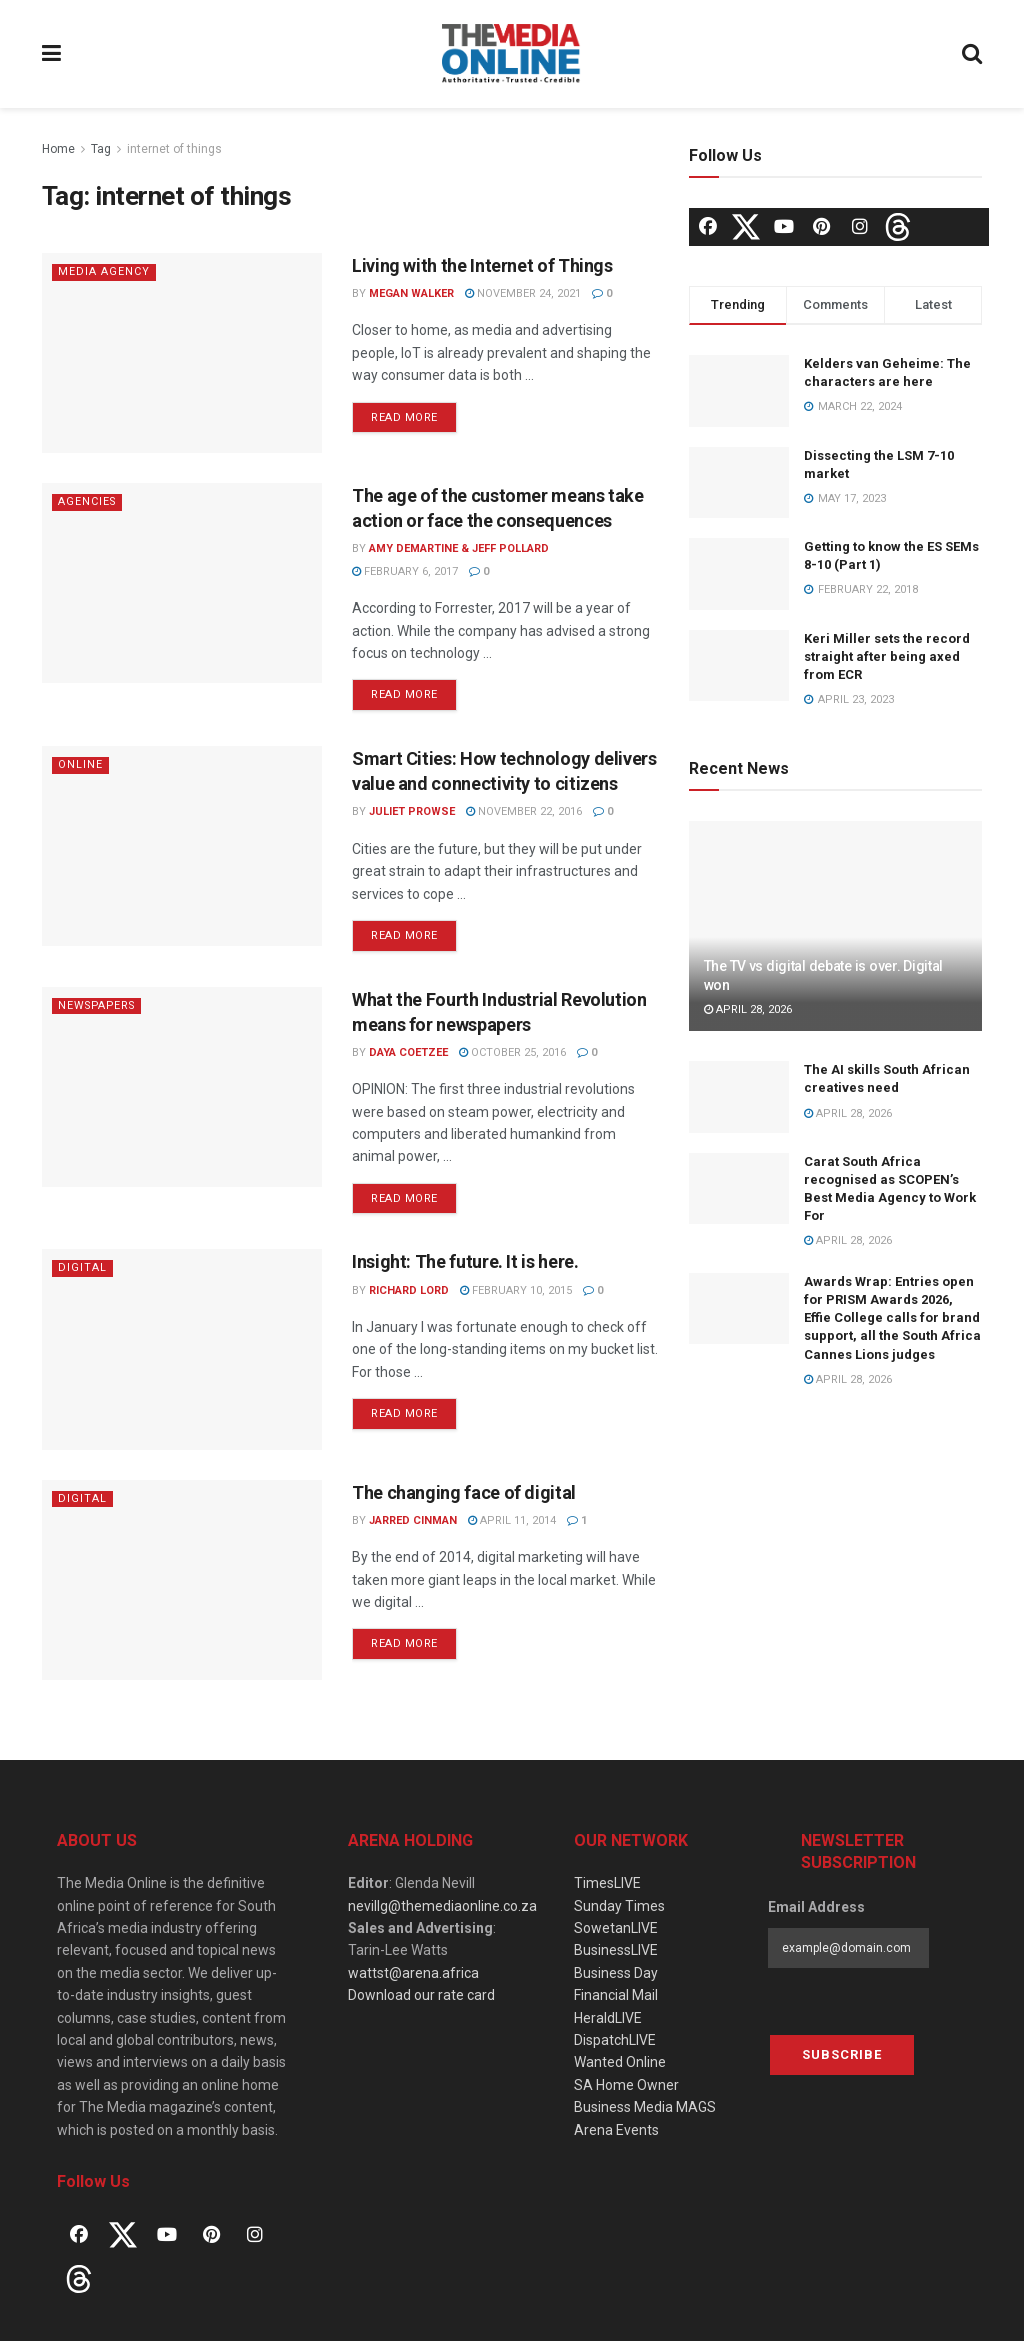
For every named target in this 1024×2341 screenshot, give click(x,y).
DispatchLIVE (615, 2040)
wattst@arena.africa (413, 1973)
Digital (82, 1267)
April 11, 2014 (512, 1520)
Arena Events (616, 2130)
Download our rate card (421, 1995)
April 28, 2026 (748, 1009)
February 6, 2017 (405, 571)
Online (80, 764)
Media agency (104, 271)
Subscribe (842, 2054)
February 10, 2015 (516, 1290)
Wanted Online (620, 2062)
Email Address (816, 1907)
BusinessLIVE (616, 1950)
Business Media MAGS (645, 2107)
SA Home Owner (626, 2085)
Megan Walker (411, 293)
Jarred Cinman (413, 1520)
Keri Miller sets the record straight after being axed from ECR (887, 656)
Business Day (616, 1973)
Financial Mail (616, 1995)
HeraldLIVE (608, 2018)
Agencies (88, 501)
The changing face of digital (464, 1492)
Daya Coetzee (408, 1052)
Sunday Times (619, 1906)
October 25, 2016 (512, 1052)
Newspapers (99, 1005)
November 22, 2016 (524, 811)
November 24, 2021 (523, 293)
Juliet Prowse (412, 811)
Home (58, 149)
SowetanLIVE (616, 1928)
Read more (404, 417)
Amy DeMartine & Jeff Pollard (459, 548)
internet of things (174, 149)
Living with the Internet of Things (482, 265)
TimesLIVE (607, 1883)
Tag (101, 149)
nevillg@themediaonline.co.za (442, 1906)
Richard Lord (409, 1290)
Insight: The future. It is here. (465, 1261)
